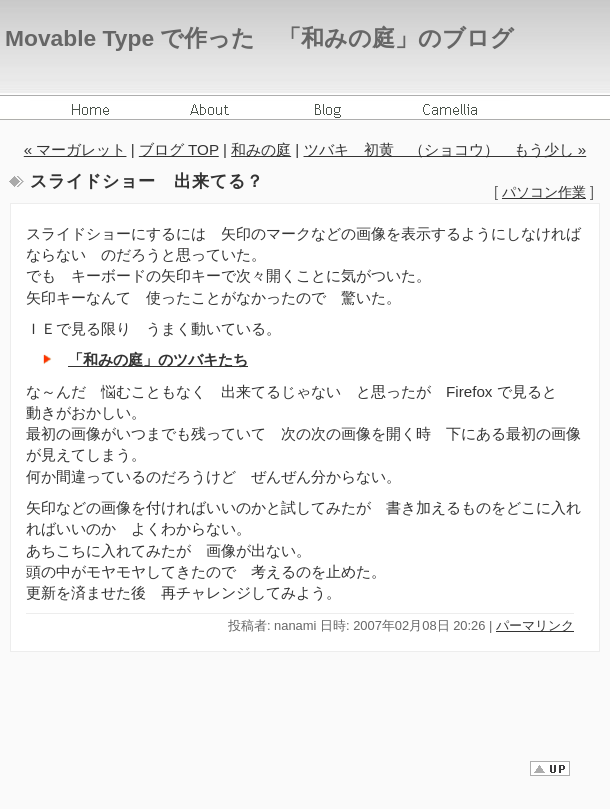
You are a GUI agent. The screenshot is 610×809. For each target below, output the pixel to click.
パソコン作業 (544, 192)
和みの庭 (261, 149)
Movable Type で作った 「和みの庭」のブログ (259, 38)
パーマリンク (535, 625)
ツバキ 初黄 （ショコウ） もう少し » (445, 149)
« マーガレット (75, 149)
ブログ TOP (179, 149)
